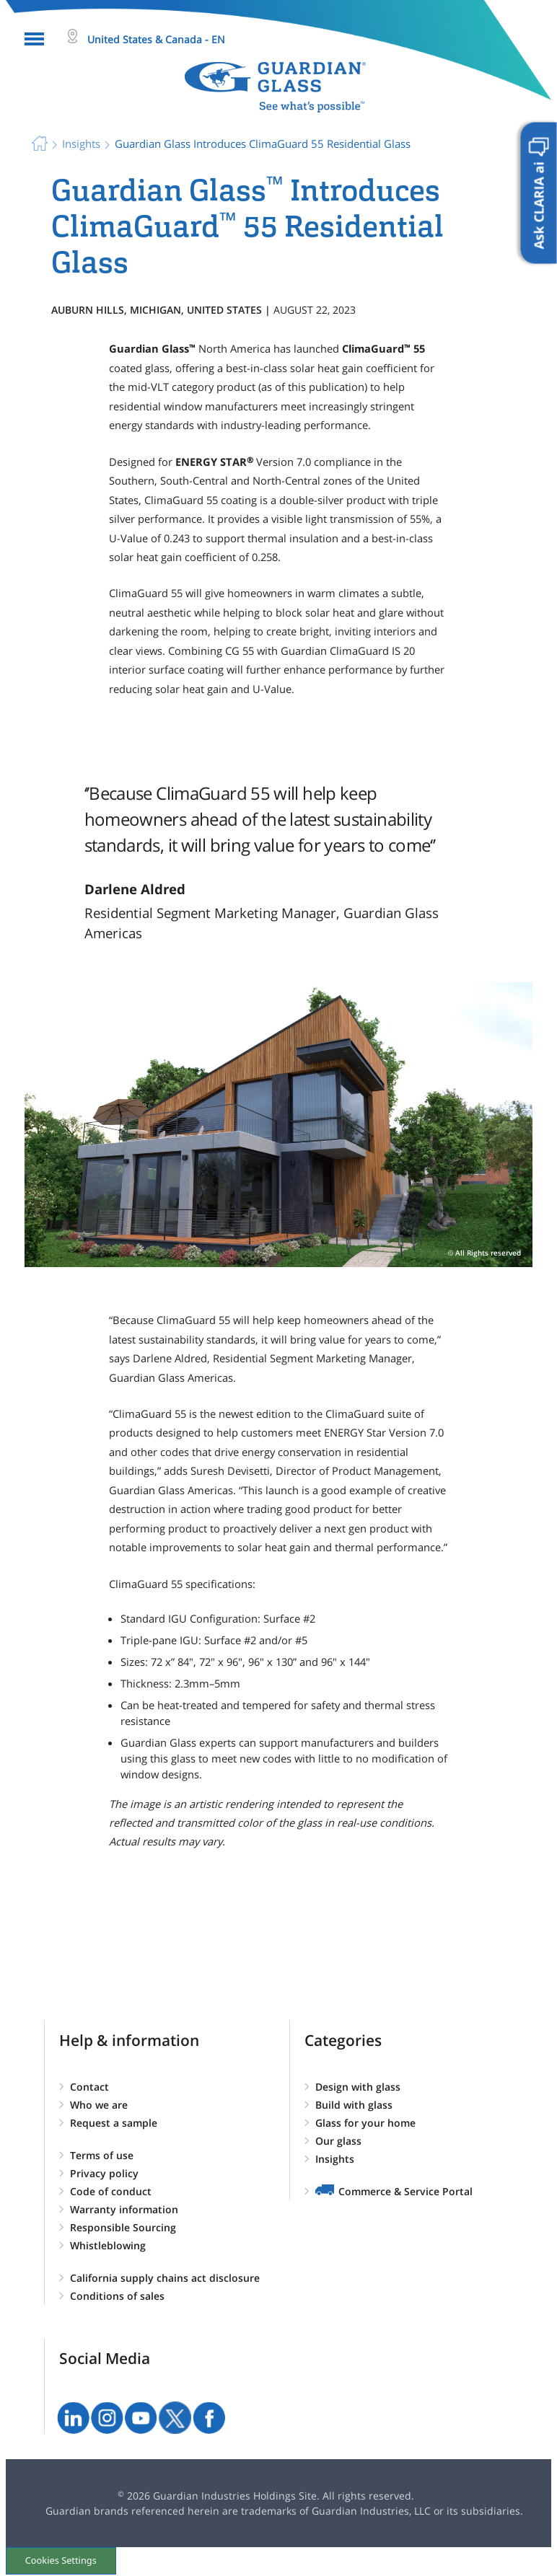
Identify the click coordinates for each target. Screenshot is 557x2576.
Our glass (338, 2141)
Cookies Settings (61, 2560)
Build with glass (353, 2105)
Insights (334, 2159)
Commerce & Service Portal (405, 2191)
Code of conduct (111, 2191)
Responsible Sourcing (123, 2227)
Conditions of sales (117, 2296)
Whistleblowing (108, 2245)
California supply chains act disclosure (165, 2278)
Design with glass (357, 2087)
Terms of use (101, 2155)
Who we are (99, 2105)
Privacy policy (104, 2173)
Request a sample (113, 2123)
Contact (89, 2087)
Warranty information (124, 2209)
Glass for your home (365, 2123)
